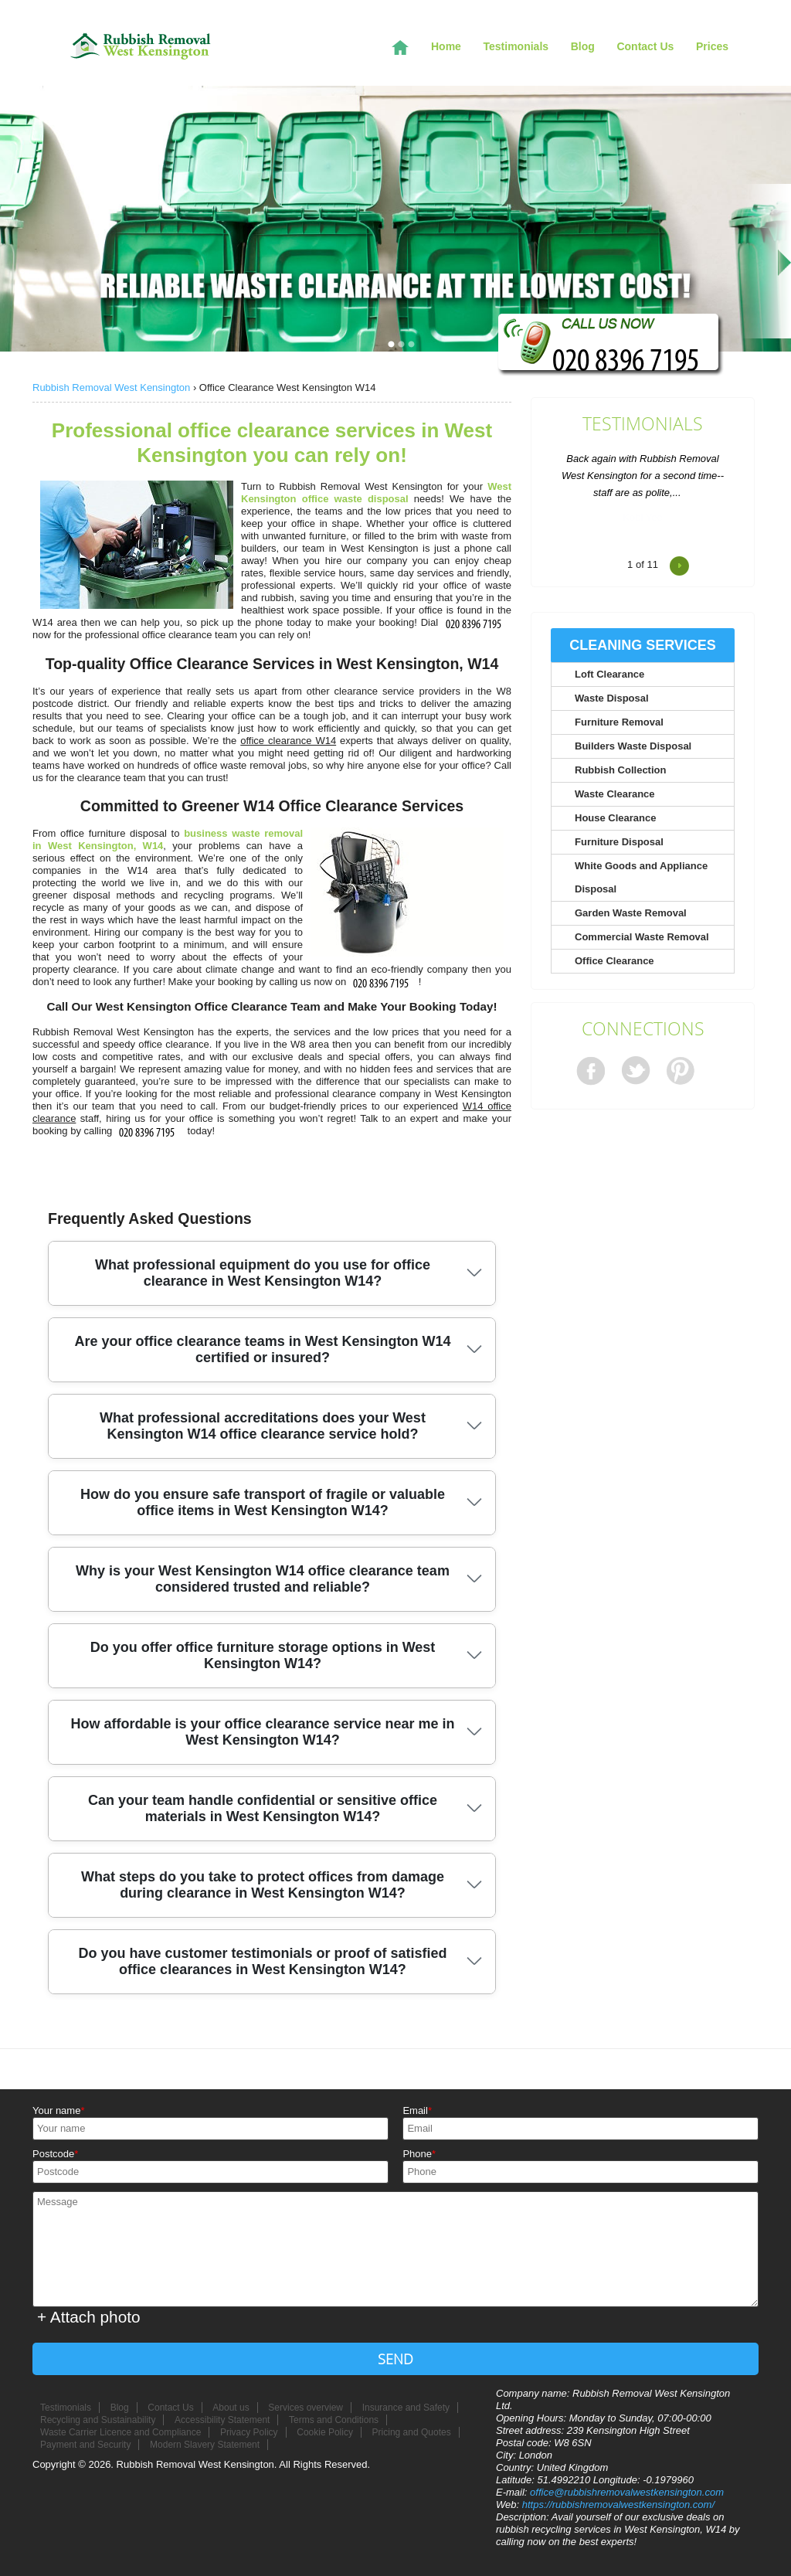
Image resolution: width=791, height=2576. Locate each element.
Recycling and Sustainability (97, 2420)
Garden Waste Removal (631, 913)
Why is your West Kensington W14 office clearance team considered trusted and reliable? (263, 1579)
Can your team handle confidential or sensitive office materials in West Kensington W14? (262, 1808)
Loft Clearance (609, 674)
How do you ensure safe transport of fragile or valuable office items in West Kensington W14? (262, 1502)
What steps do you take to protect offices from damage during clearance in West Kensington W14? (262, 1885)
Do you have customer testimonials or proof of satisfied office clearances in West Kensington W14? (262, 1961)
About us (230, 2407)
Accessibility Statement (222, 2420)
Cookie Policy (325, 2432)
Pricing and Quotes (411, 2432)
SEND (395, 2359)
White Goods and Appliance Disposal (641, 877)
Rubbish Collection (620, 770)
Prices (712, 46)
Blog (583, 46)
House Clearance (616, 818)
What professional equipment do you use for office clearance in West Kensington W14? (262, 1273)
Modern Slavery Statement (205, 2444)
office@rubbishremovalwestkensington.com (627, 2492)
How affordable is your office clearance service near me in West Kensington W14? (262, 1732)
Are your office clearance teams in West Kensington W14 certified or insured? (263, 1349)
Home (446, 46)
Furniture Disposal (619, 842)
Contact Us (645, 46)
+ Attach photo (89, 2317)
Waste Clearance (615, 794)
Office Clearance (614, 961)
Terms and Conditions (334, 2420)
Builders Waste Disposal (633, 746)
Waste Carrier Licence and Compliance (120, 2432)
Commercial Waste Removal (642, 937)
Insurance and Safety (406, 2407)
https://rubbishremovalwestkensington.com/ (618, 2504)
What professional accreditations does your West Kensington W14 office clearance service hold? (263, 1426)
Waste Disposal (612, 698)
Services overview (305, 2407)
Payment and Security (85, 2444)
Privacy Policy (249, 2432)
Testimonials (642, 424)
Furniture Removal (619, 722)
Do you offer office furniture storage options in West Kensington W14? (263, 1655)
